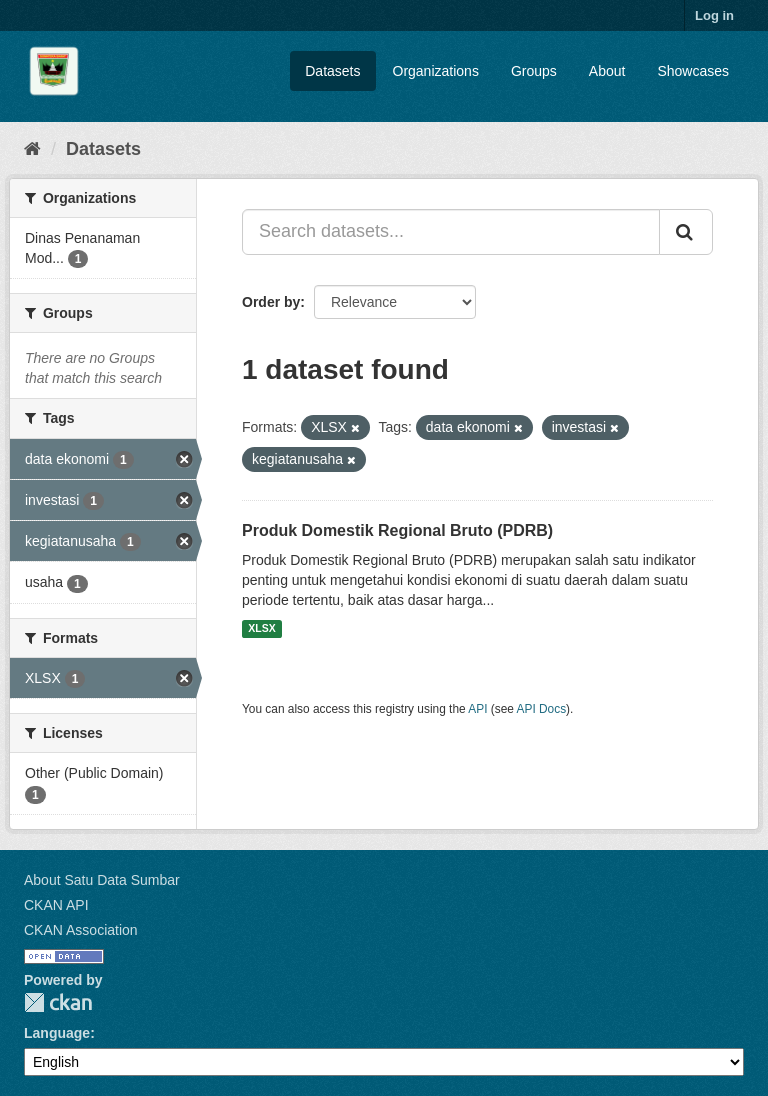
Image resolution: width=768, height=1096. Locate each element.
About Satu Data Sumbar (102, 880)
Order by (271, 302)
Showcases (693, 71)
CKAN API (56, 905)
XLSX (261, 629)
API (477, 709)
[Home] (32, 149)
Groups (534, 71)
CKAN (58, 1002)
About (607, 71)
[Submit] (686, 232)
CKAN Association (81, 930)
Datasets (332, 71)
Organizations (436, 71)
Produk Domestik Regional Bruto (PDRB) (397, 530)
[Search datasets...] (451, 232)
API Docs (542, 709)
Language (57, 1033)
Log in (714, 15)
